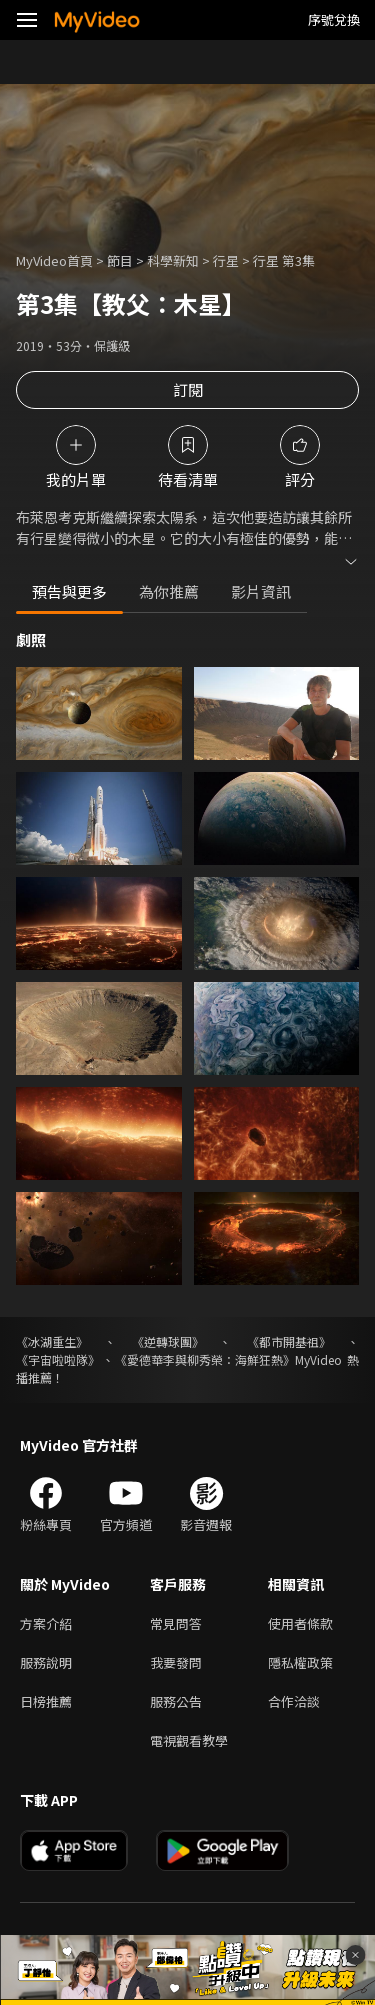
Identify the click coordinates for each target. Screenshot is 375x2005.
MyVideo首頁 (54, 260)
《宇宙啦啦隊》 (58, 1359)
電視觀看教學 (189, 1740)
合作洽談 (294, 1701)
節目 (120, 260)
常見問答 (176, 1623)
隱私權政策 (300, 1662)
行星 (226, 260)
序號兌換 (334, 19)
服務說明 (46, 1662)
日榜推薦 (46, 1701)
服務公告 (176, 1701)
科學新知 (173, 260)
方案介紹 (46, 1623)
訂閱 (188, 389)
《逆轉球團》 (168, 1341)
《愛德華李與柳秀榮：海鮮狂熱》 (205, 1359)
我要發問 (176, 1662)
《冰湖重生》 (52, 1341)
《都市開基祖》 (289, 1341)
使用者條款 (300, 1623)
